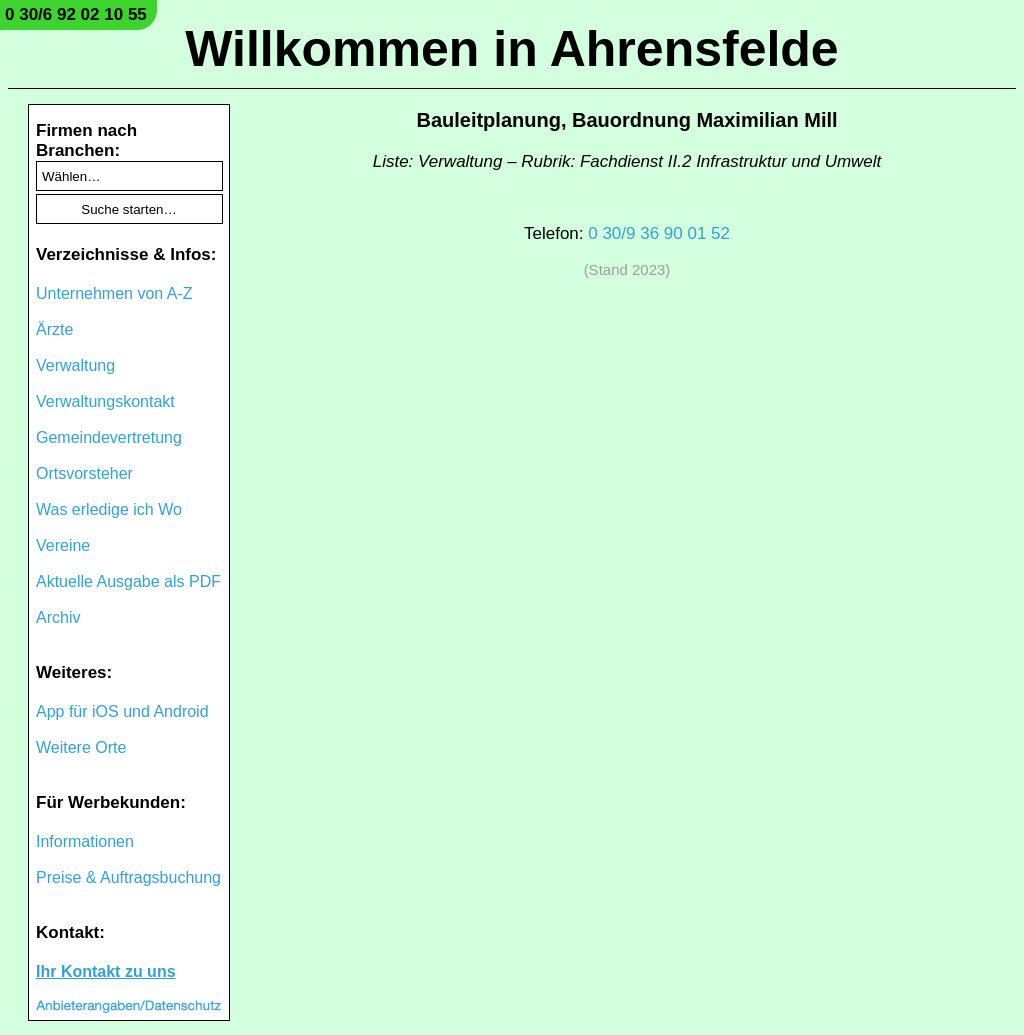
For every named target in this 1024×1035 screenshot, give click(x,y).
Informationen (85, 841)
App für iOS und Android (122, 711)
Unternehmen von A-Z (114, 293)
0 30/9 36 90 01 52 (659, 233)
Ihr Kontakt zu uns (106, 971)
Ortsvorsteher (84, 473)
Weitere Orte (81, 747)
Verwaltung (75, 365)
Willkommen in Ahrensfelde (511, 49)
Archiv (58, 617)
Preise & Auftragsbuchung (128, 877)
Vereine (63, 545)
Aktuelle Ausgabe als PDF (128, 581)
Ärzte (54, 329)
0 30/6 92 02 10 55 (76, 14)
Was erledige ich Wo (109, 509)
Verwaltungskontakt (105, 401)
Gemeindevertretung (109, 437)
